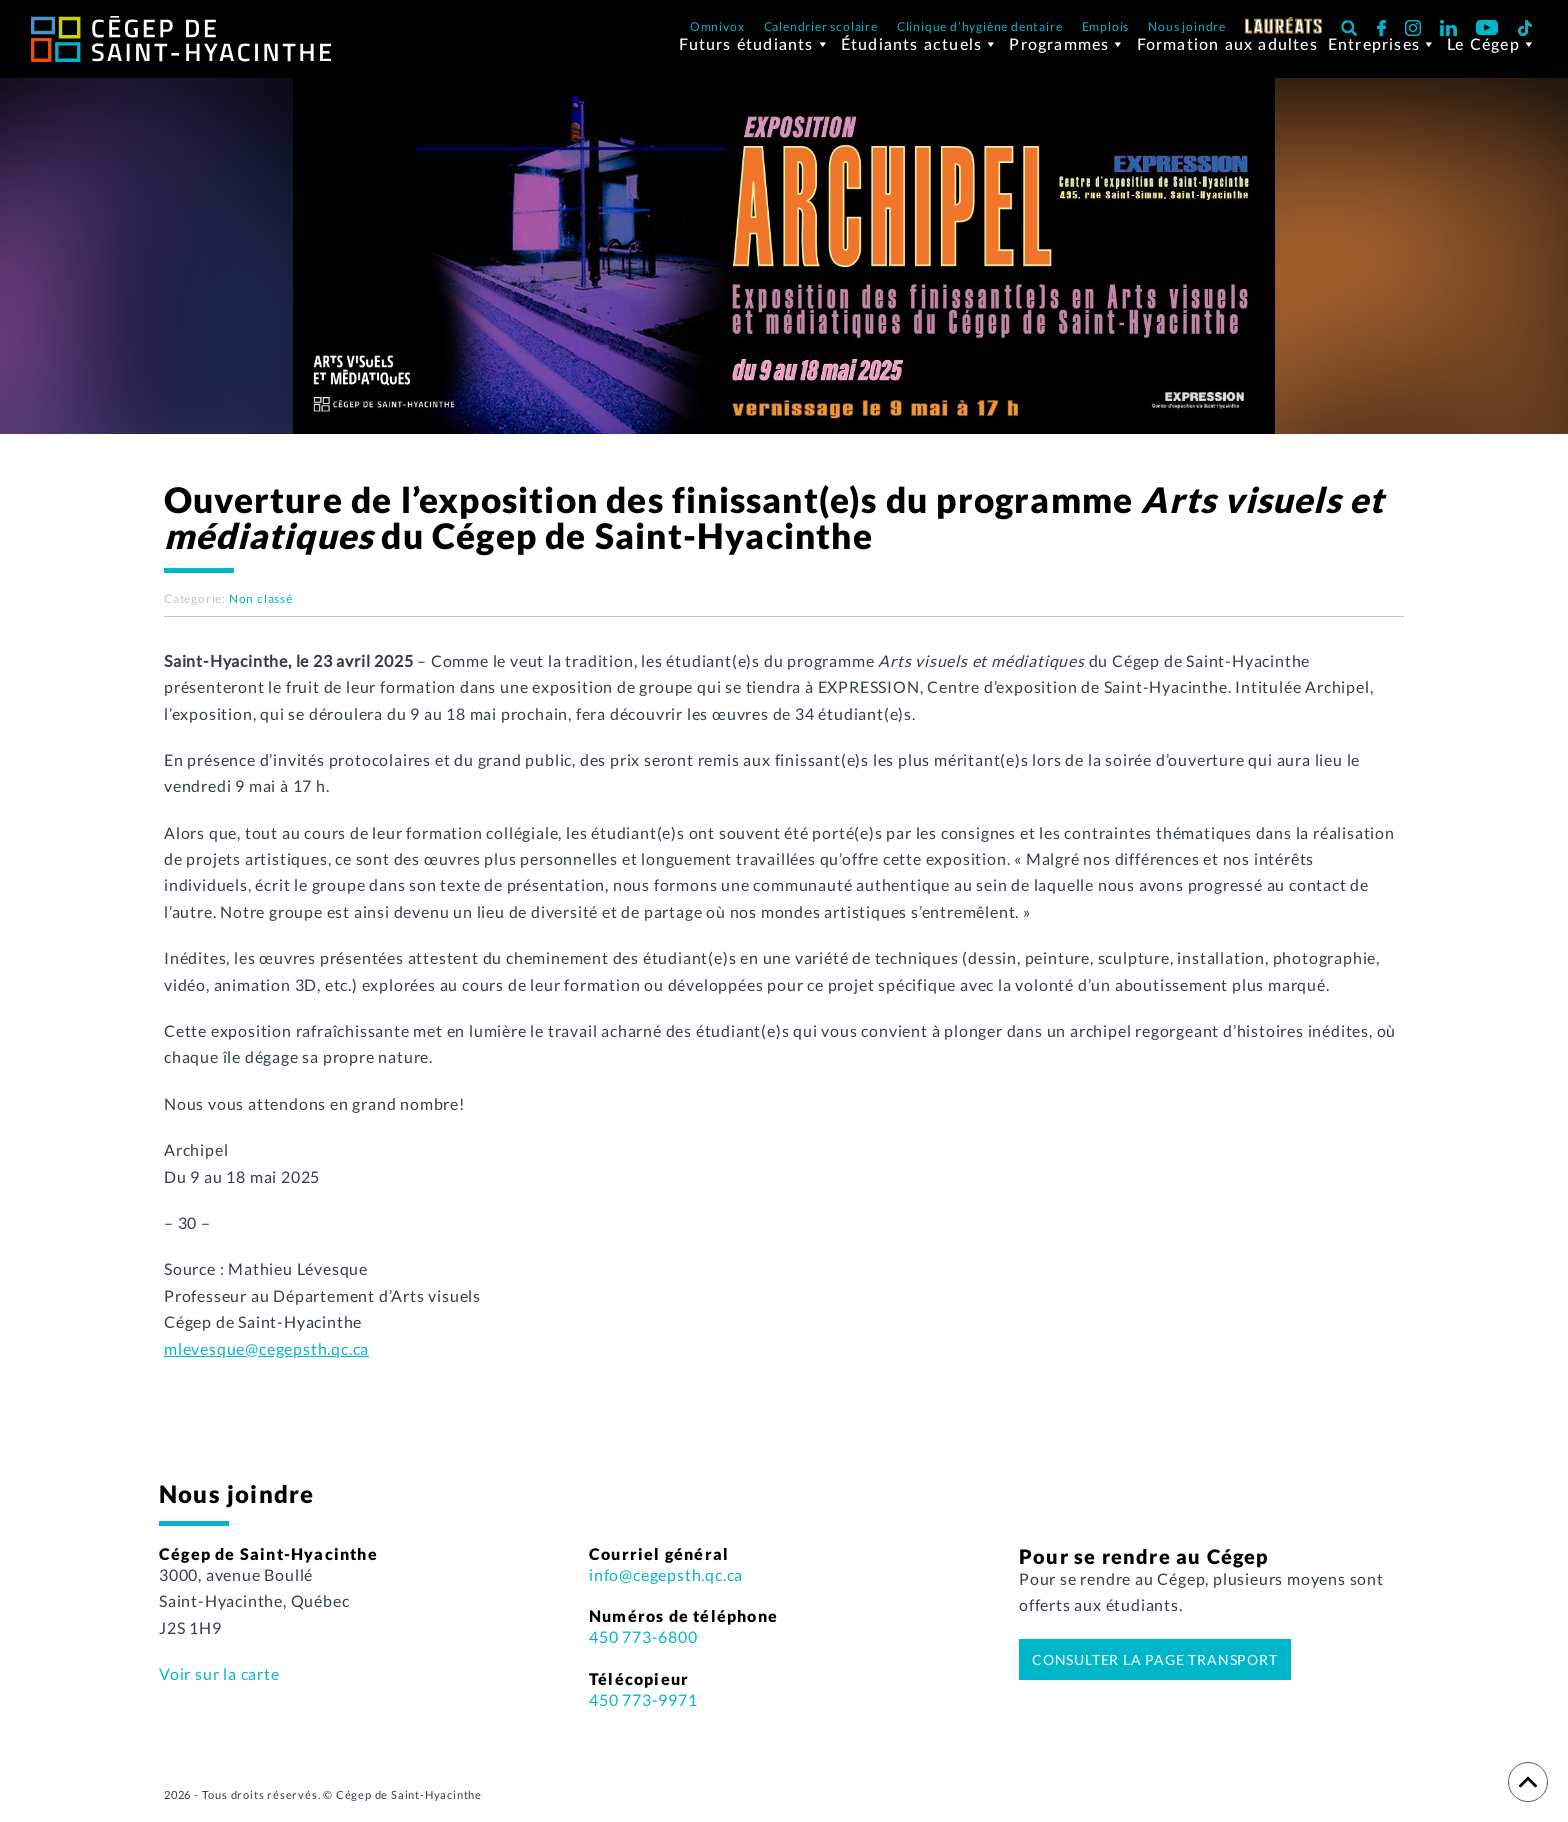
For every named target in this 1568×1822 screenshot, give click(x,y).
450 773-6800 (643, 1648)
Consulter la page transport (1155, 1671)
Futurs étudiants (754, 59)
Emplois (1106, 26)
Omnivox (717, 26)
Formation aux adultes (1227, 58)
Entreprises (1382, 59)
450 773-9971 (643, 1711)
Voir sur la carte (219, 1685)
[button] (1349, 27)
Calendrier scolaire (821, 26)
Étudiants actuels (920, 59)
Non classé (261, 610)
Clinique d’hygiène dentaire (980, 26)
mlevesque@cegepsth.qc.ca (266, 1360)
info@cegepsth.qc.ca (666, 1586)
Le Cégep (1492, 59)
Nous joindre (1187, 26)
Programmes (1067, 59)
